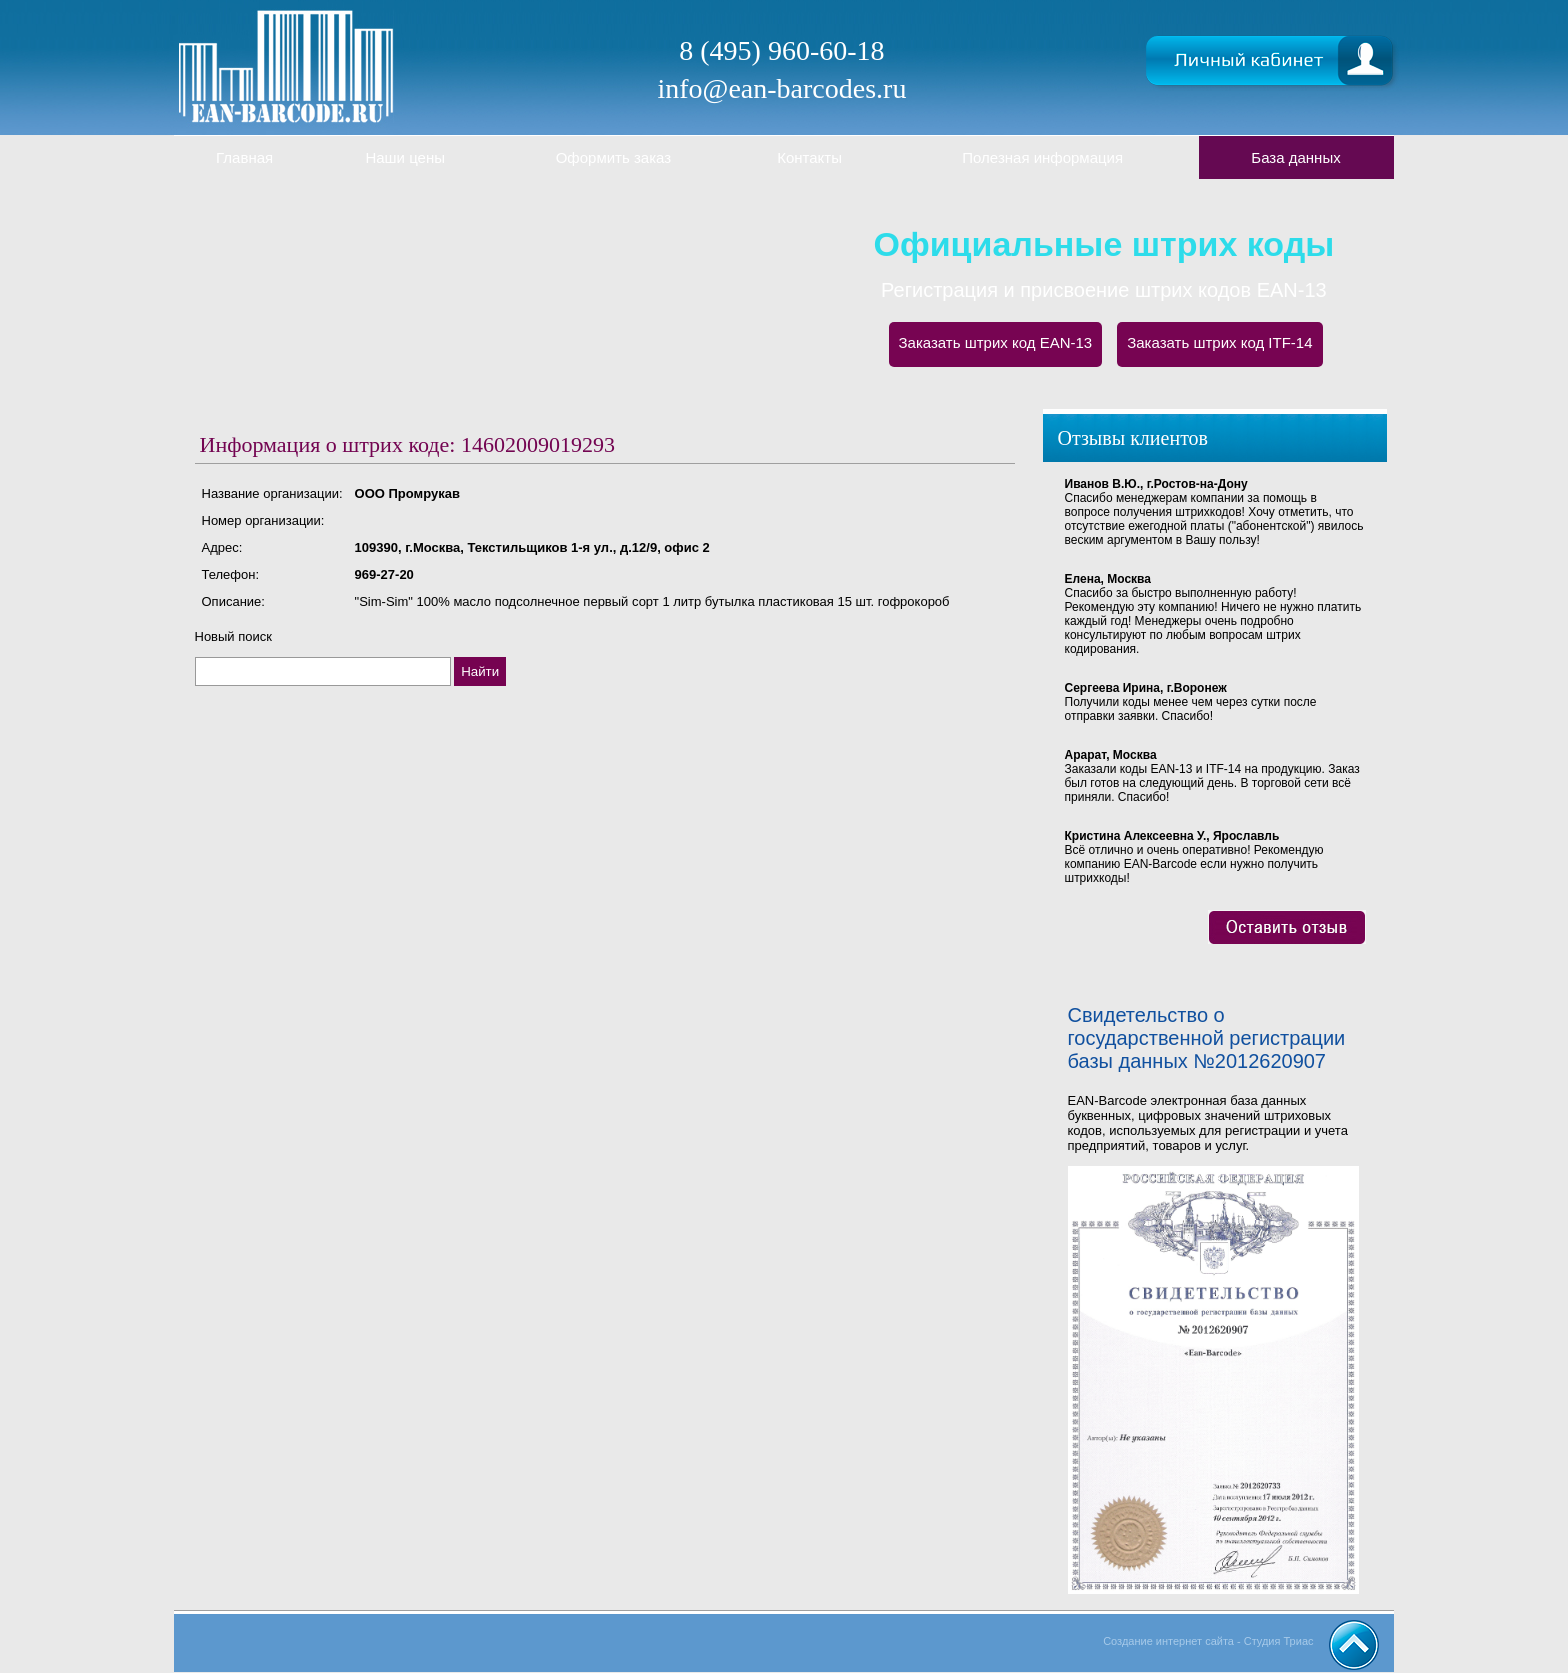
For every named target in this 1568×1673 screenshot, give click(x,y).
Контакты (809, 157)
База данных (1295, 157)
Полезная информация (1042, 157)
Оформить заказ (613, 157)
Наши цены (405, 157)
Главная (244, 157)
